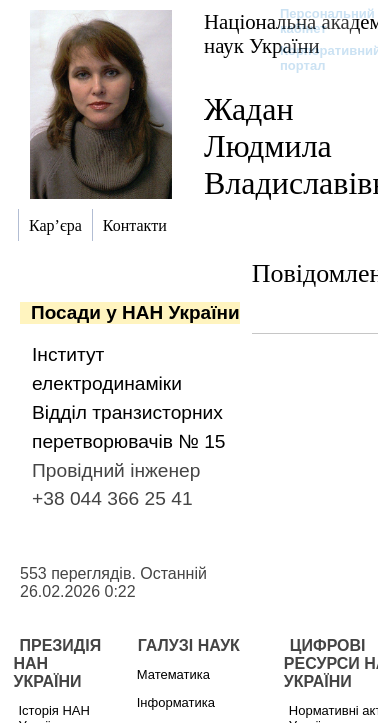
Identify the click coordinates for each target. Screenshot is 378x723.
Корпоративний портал (317, 58)
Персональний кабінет (317, 21)
